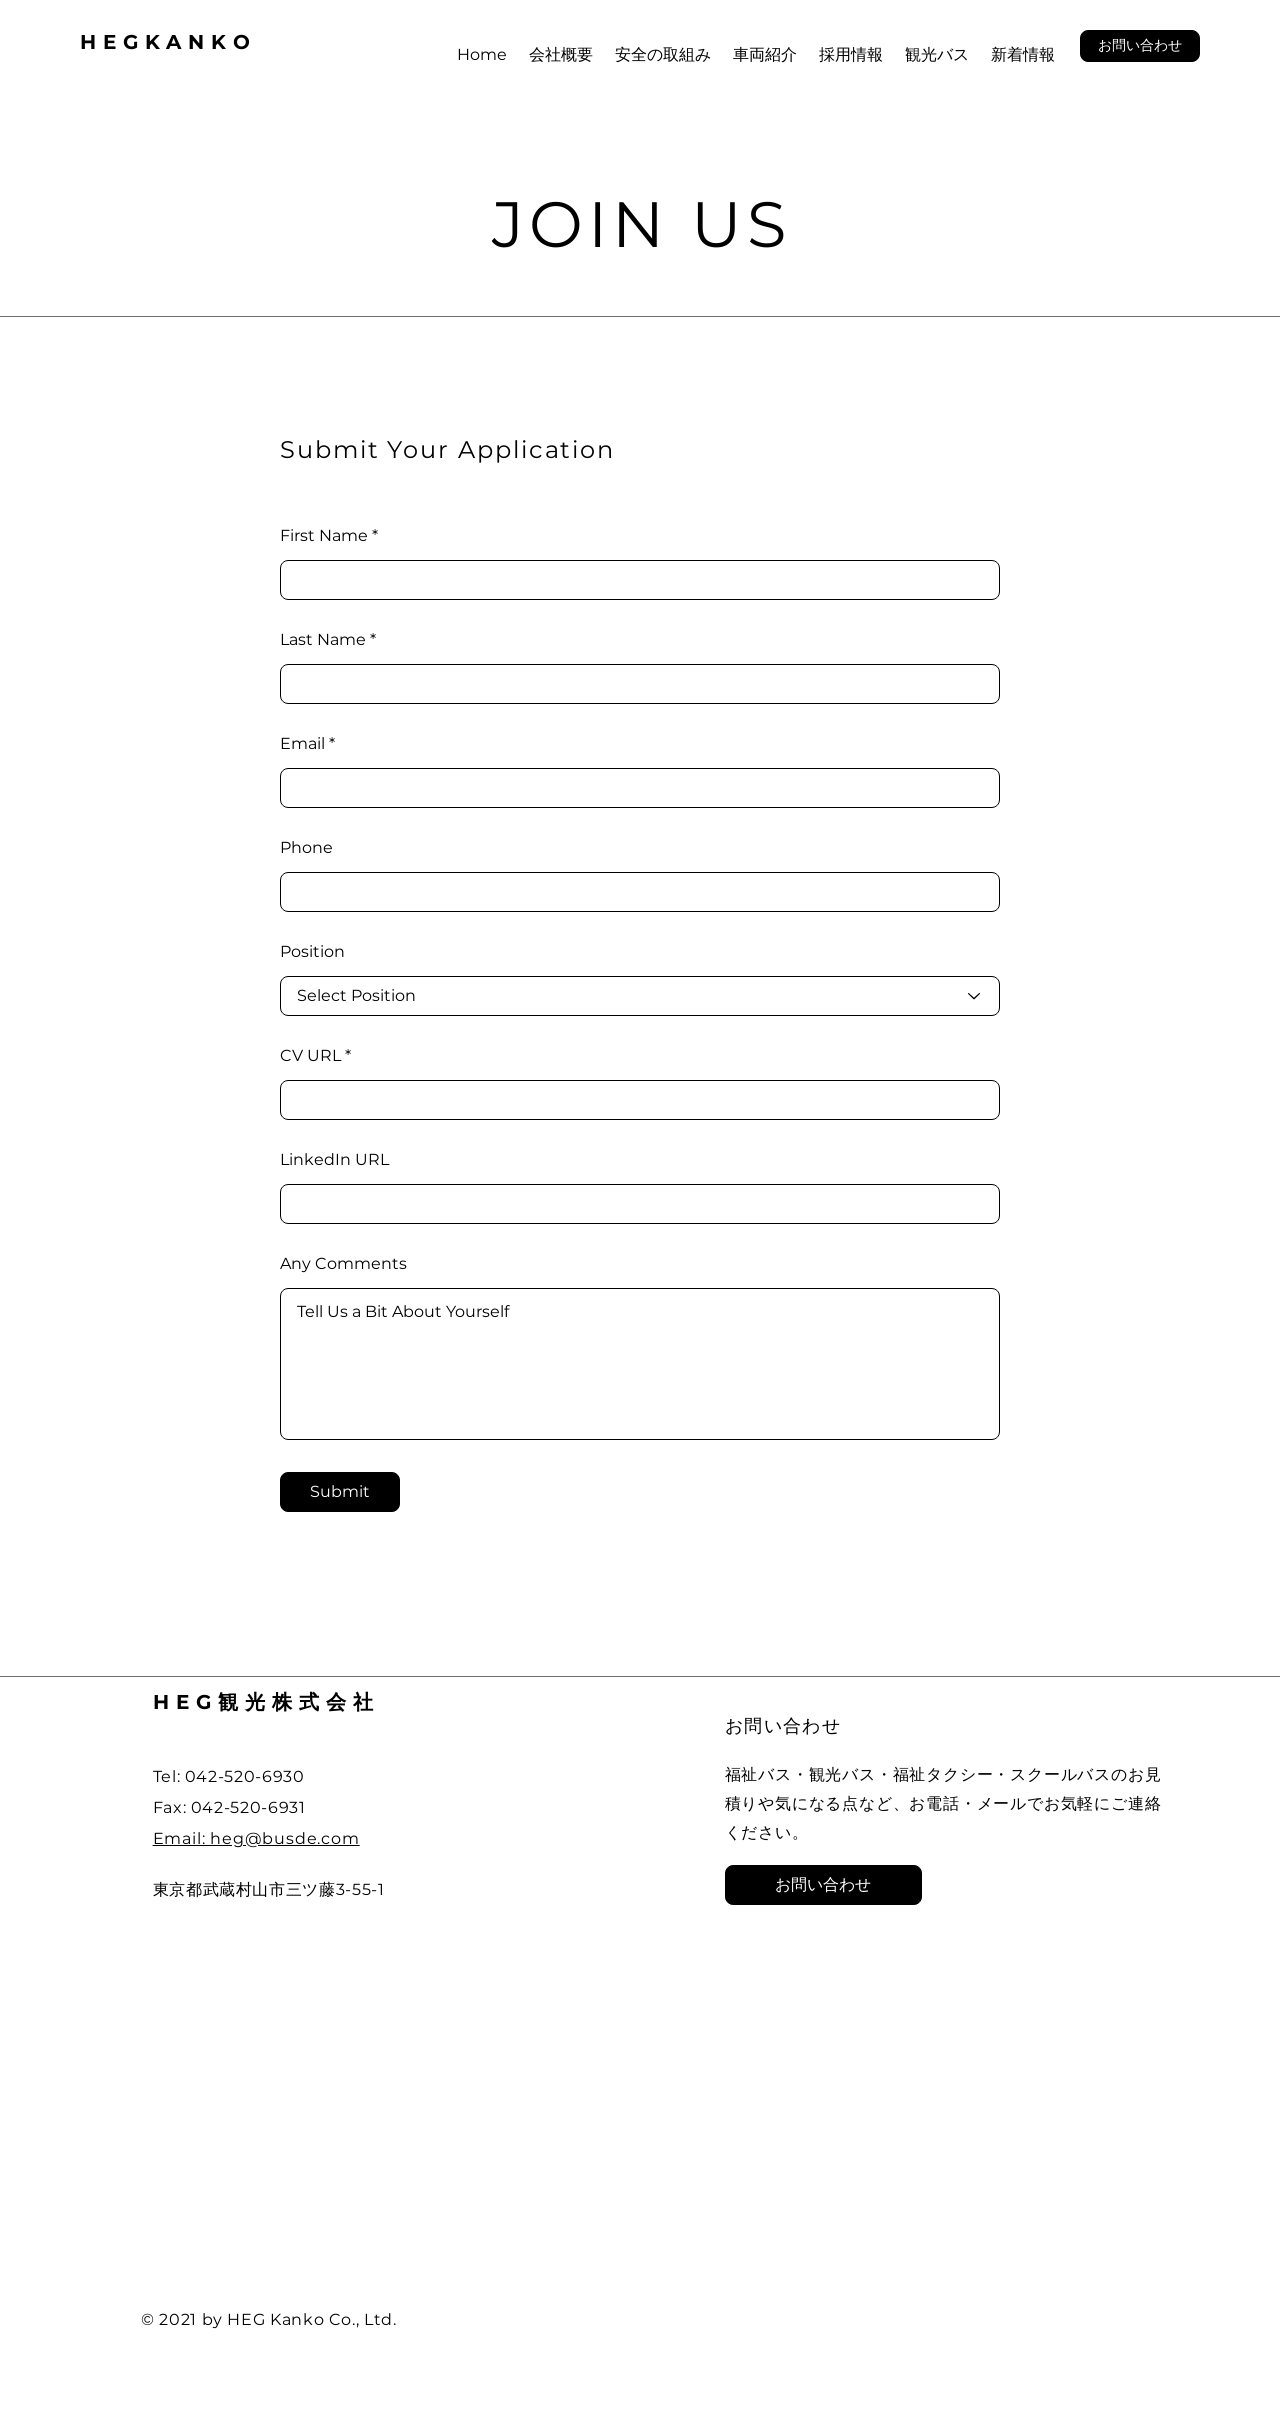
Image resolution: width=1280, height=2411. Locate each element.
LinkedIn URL (334, 1160)
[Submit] (340, 1492)
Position (312, 952)
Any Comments (343, 1264)
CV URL (310, 1056)
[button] (1140, 46)
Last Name (323, 640)
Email (302, 744)
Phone (306, 848)
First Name (324, 536)
